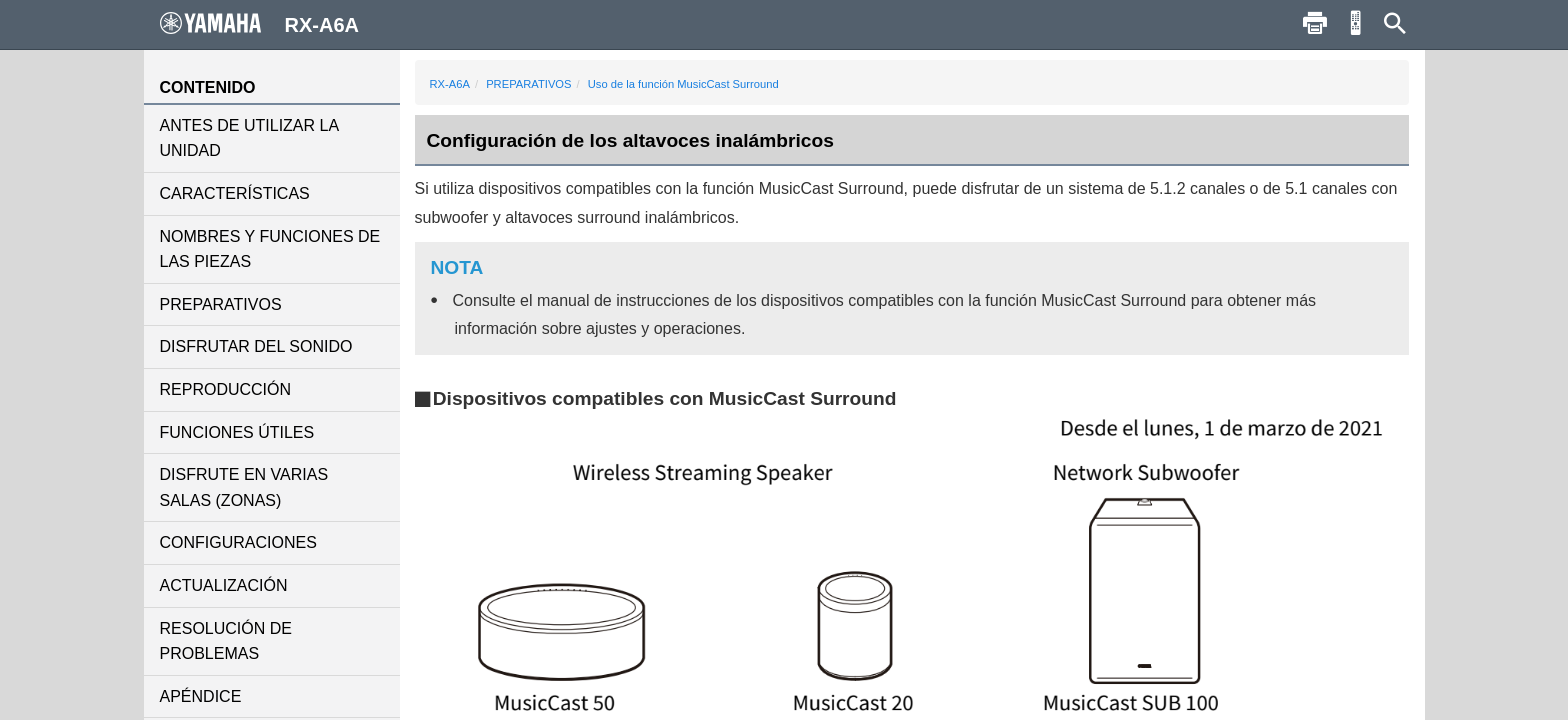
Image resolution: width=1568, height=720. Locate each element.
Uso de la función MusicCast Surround (683, 84)
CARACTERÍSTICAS (235, 193)
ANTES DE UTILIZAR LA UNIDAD (249, 138)
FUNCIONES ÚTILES (237, 432)
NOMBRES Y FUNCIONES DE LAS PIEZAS (270, 249)
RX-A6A (450, 84)
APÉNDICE (201, 696)
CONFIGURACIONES (238, 542)
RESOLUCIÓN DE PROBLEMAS (226, 641)
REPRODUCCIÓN (226, 389)
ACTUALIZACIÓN (224, 585)
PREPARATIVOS (221, 304)
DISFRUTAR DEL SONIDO (256, 346)
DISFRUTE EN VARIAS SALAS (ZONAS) (244, 487)
